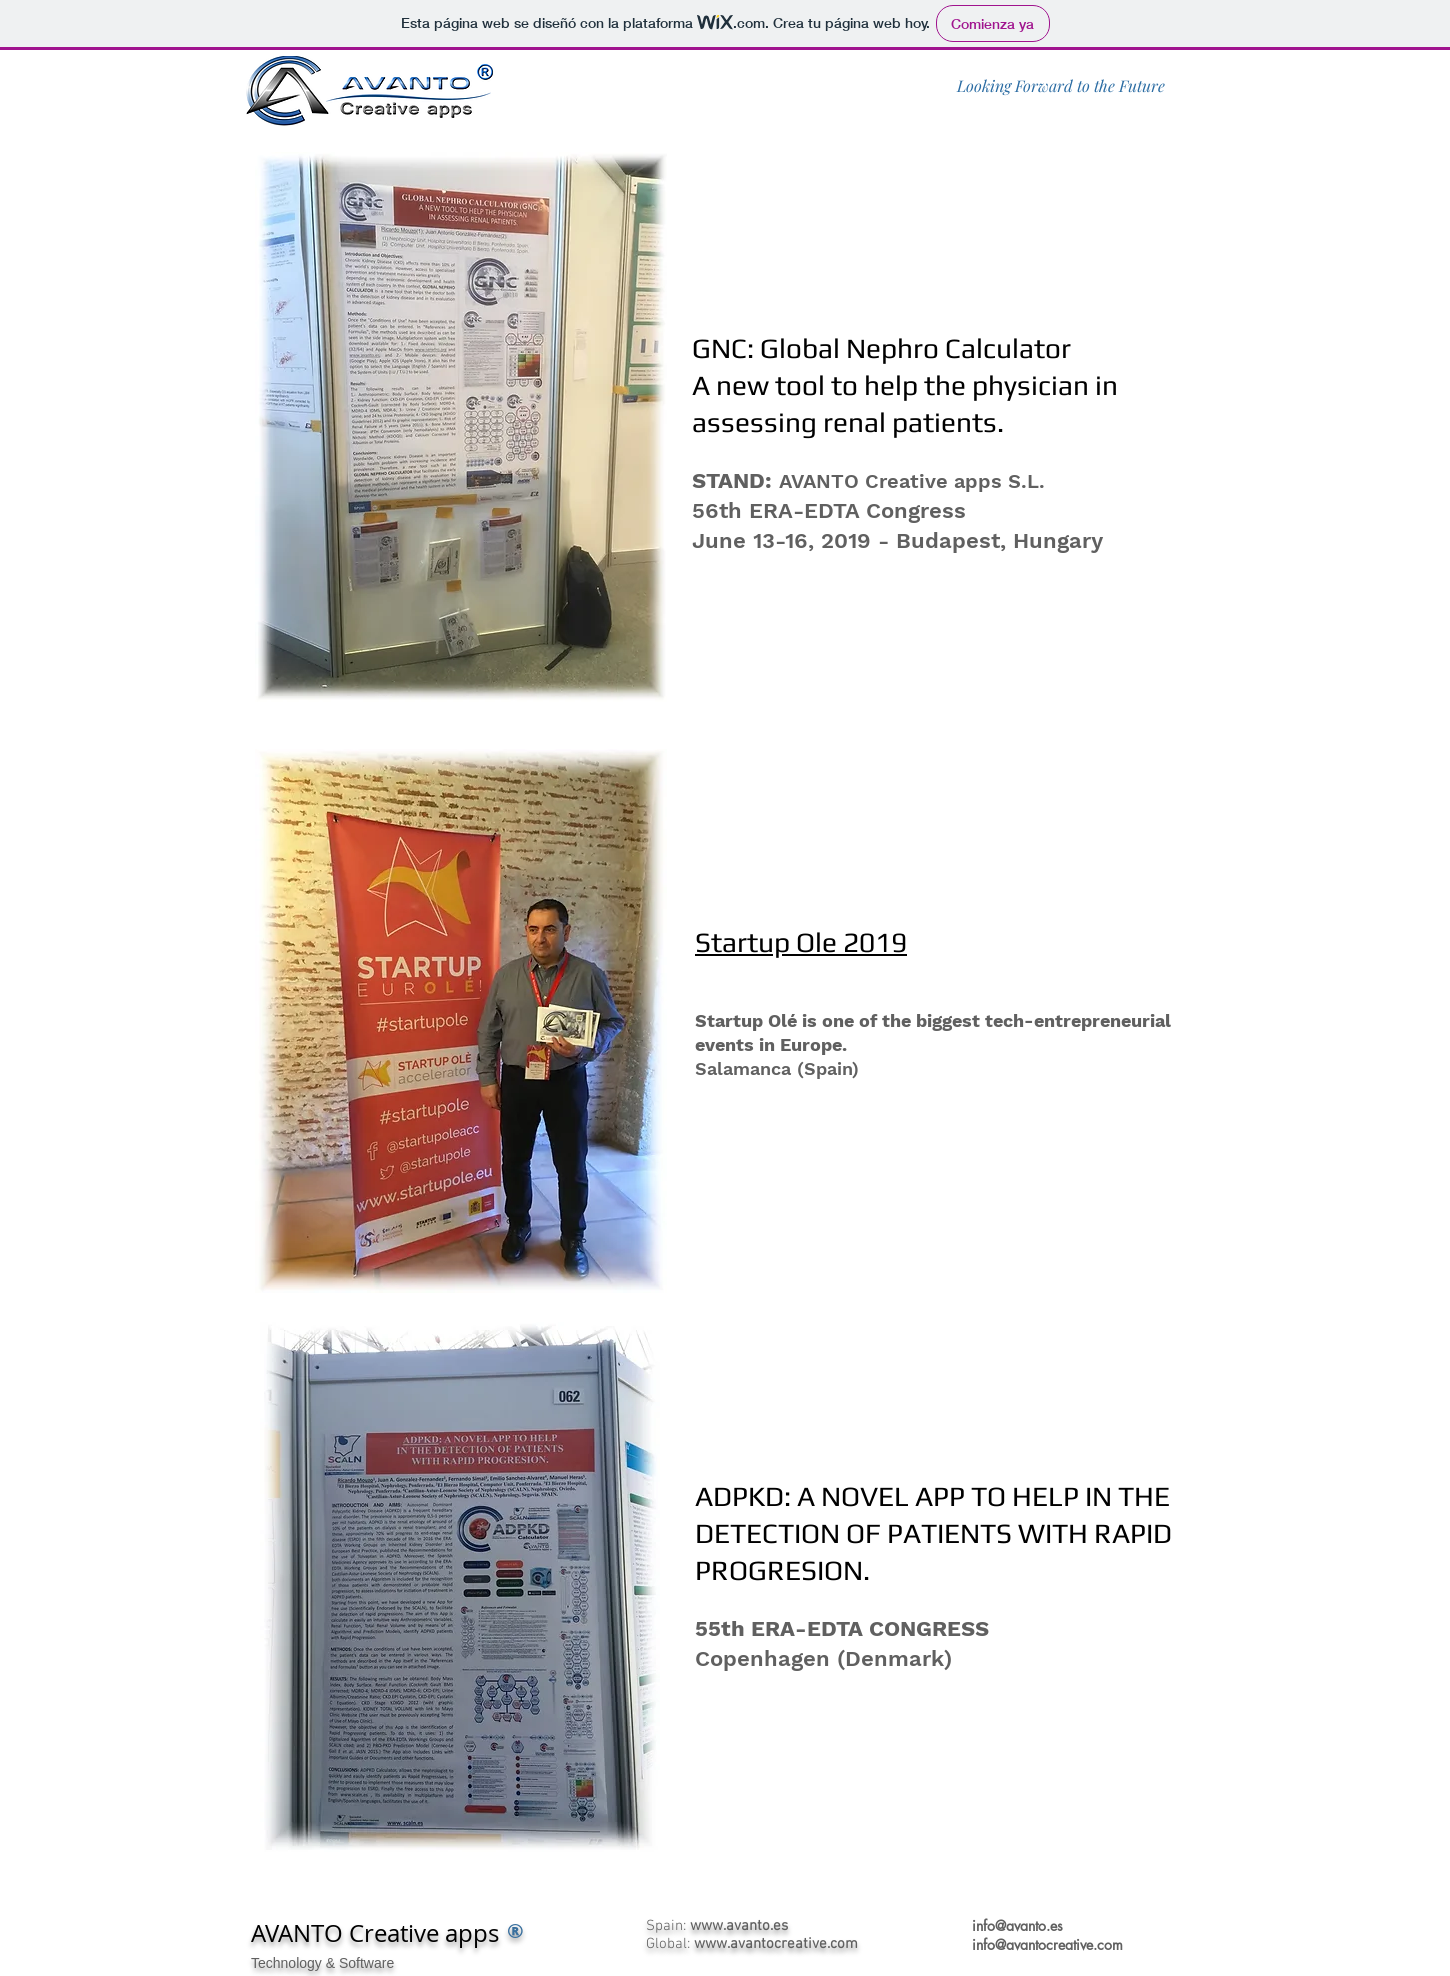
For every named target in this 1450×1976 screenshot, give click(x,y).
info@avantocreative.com (1047, 1944)
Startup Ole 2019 (801, 942)
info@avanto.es (1017, 1925)
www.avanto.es (739, 1926)
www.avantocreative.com (776, 1944)
